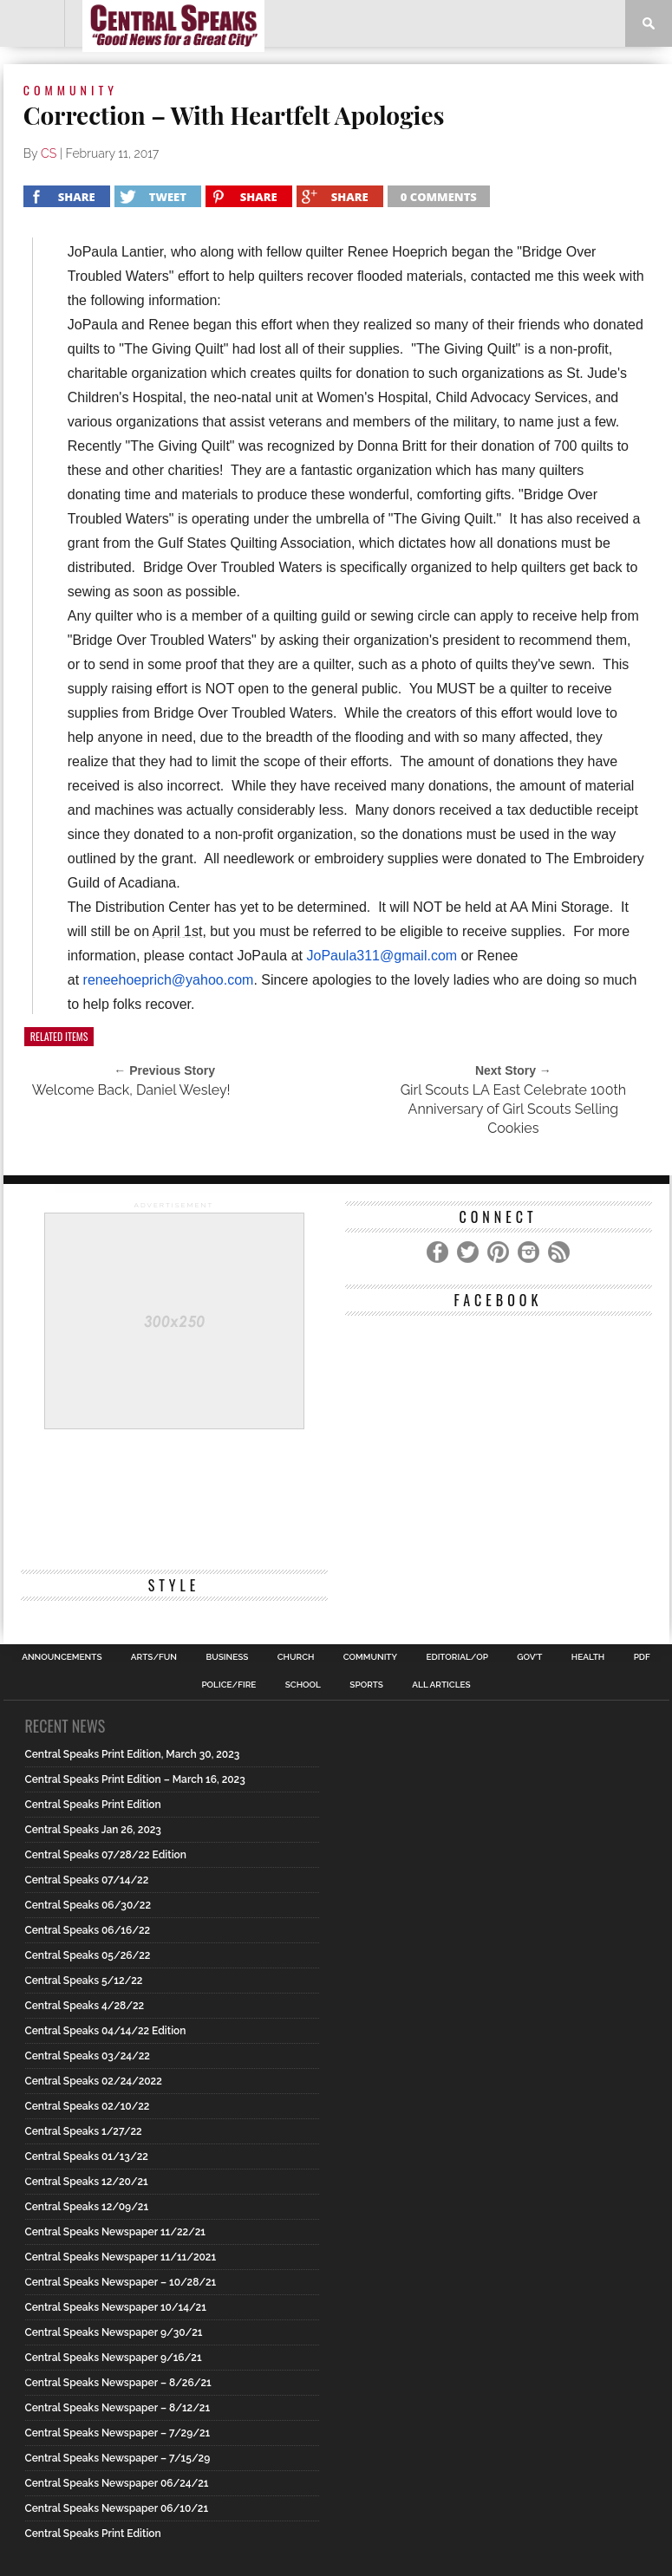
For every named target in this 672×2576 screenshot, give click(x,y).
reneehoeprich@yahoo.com (168, 980)
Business (227, 1657)
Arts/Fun (154, 1657)
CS (48, 153)
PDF (642, 1657)
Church (296, 1657)
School (303, 1685)
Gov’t (529, 1657)
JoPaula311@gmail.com (381, 955)
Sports (366, 1685)
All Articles (441, 1685)
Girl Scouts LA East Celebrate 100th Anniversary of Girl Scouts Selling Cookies (513, 1109)
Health (588, 1657)
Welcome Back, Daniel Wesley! (131, 1090)
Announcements (61, 1657)
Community (370, 1657)
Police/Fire (228, 1685)
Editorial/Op (456, 1657)
